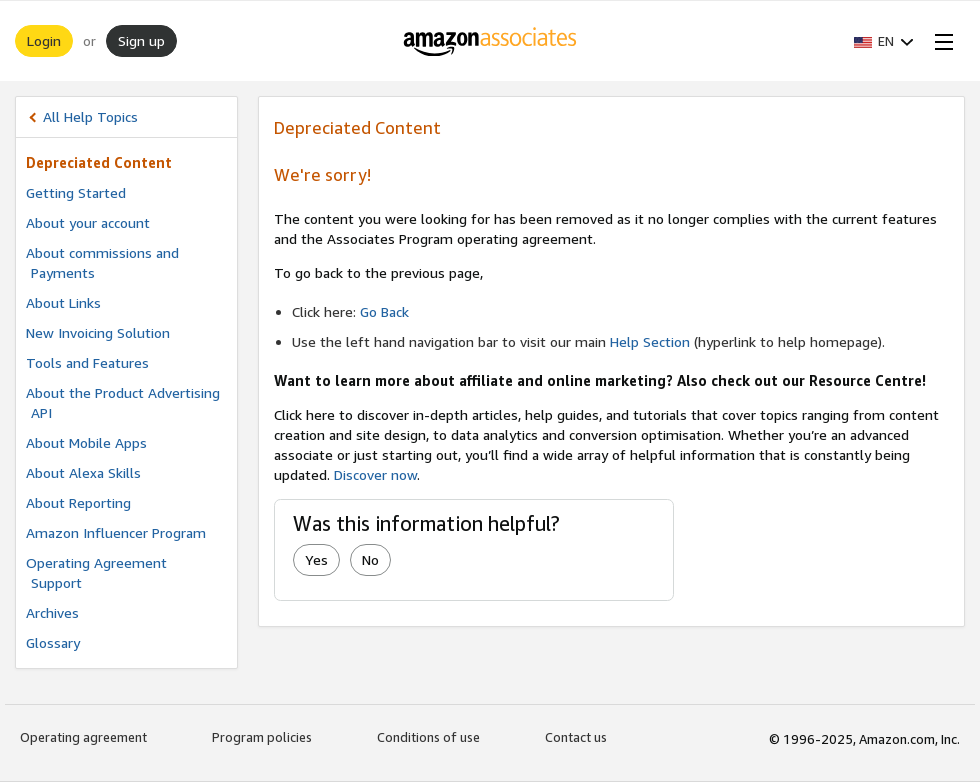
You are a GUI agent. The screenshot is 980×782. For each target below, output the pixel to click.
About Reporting (78, 502)
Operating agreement (83, 737)
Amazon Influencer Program (116, 532)
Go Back (384, 311)
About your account (88, 222)
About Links (63, 302)
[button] (884, 41)
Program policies (262, 737)
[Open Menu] (940, 41)
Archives (52, 612)
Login (44, 40)
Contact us (576, 737)
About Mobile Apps (86, 442)
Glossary (53, 642)
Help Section (650, 341)
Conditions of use (428, 737)
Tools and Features (87, 362)
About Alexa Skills (83, 472)
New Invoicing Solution (98, 332)
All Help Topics (90, 116)
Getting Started (76, 192)
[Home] (490, 41)
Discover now (375, 474)
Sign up (141, 40)
